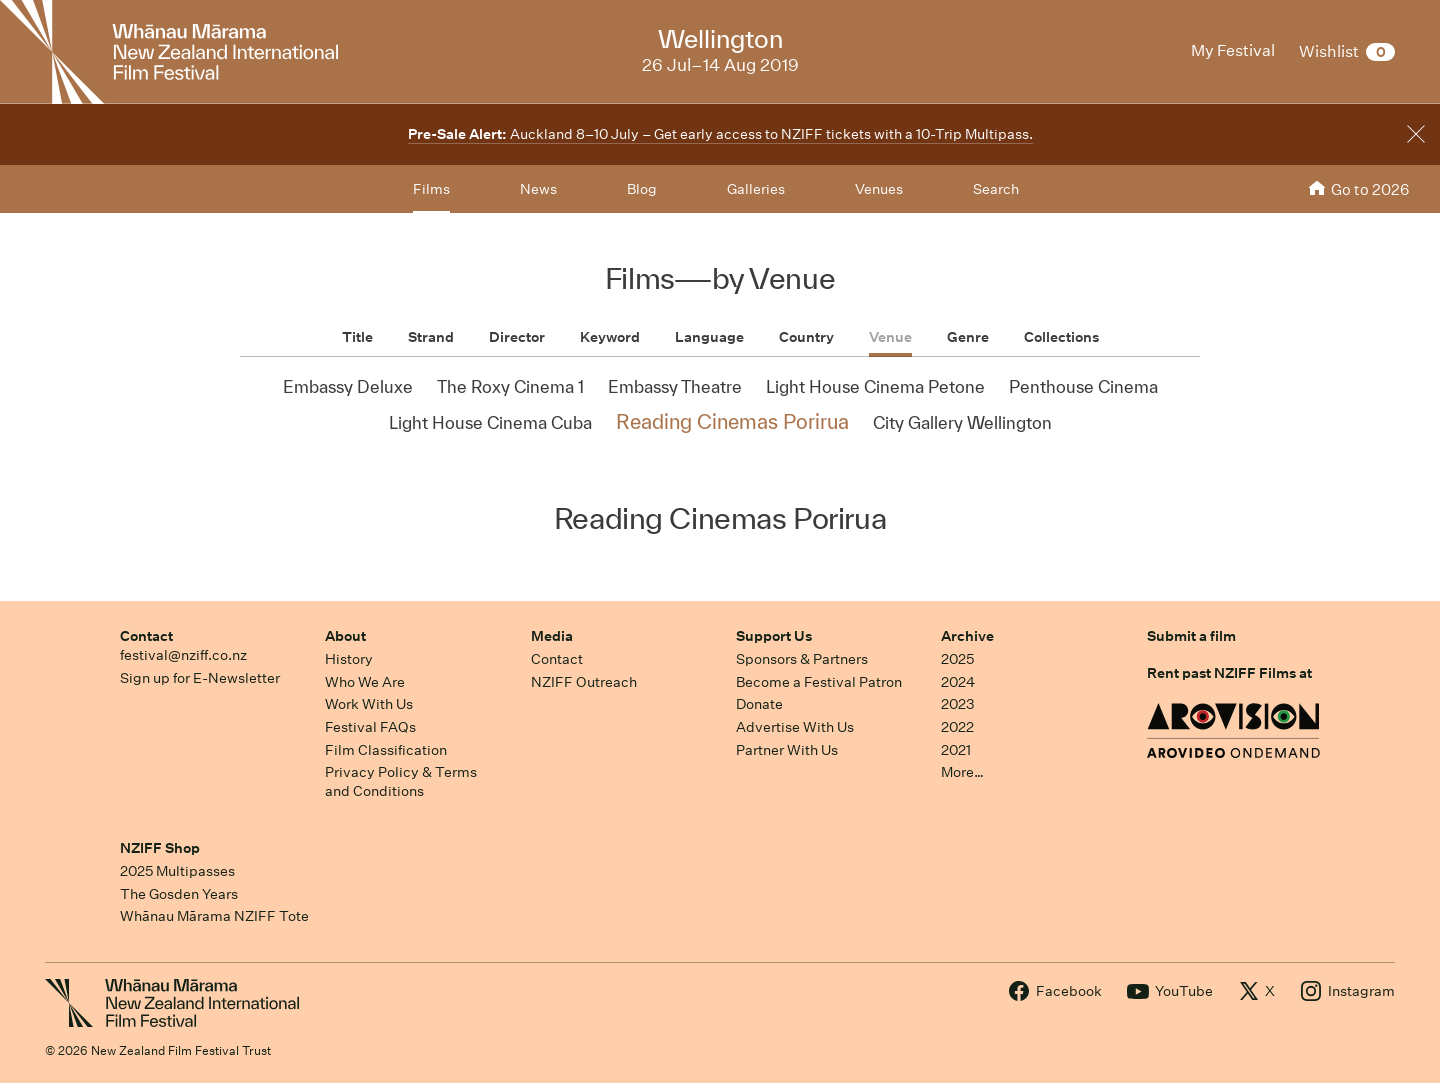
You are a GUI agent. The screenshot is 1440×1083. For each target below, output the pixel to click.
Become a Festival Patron (819, 682)
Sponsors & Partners (802, 659)
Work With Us (369, 704)
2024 (958, 682)
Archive (967, 636)
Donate (759, 704)
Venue (890, 337)
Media (552, 636)
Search (996, 189)
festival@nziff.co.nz (183, 655)
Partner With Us (787, 750)
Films (431, 189)
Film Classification (386, 750)
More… (962, 772)
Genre (968, 337)
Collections (1061, 337)
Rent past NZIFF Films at (1229, 673)
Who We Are (365, 682)
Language (709, 337)
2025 (957, 659)
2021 (956, 750)
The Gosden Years (179, 894)
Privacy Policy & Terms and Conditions (401, 781)
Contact (146, 636)
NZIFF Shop (160, 848)
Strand (431, 337)
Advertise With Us (795, 727)
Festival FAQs (370, 727)
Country (806, 337)
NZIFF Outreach (584, 682)
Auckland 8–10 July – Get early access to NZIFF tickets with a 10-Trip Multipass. (720, 134)
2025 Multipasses (177, 871)
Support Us (774, 636)
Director (517, 337)
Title (357, 337)
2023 (958, 704)
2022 (957, 727)
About (345, 636)
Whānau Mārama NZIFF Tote (214, 916)
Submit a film (1191, 636)
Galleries (756, 189)
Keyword (610, 337)
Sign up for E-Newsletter (200, 678)
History (349, 659)
